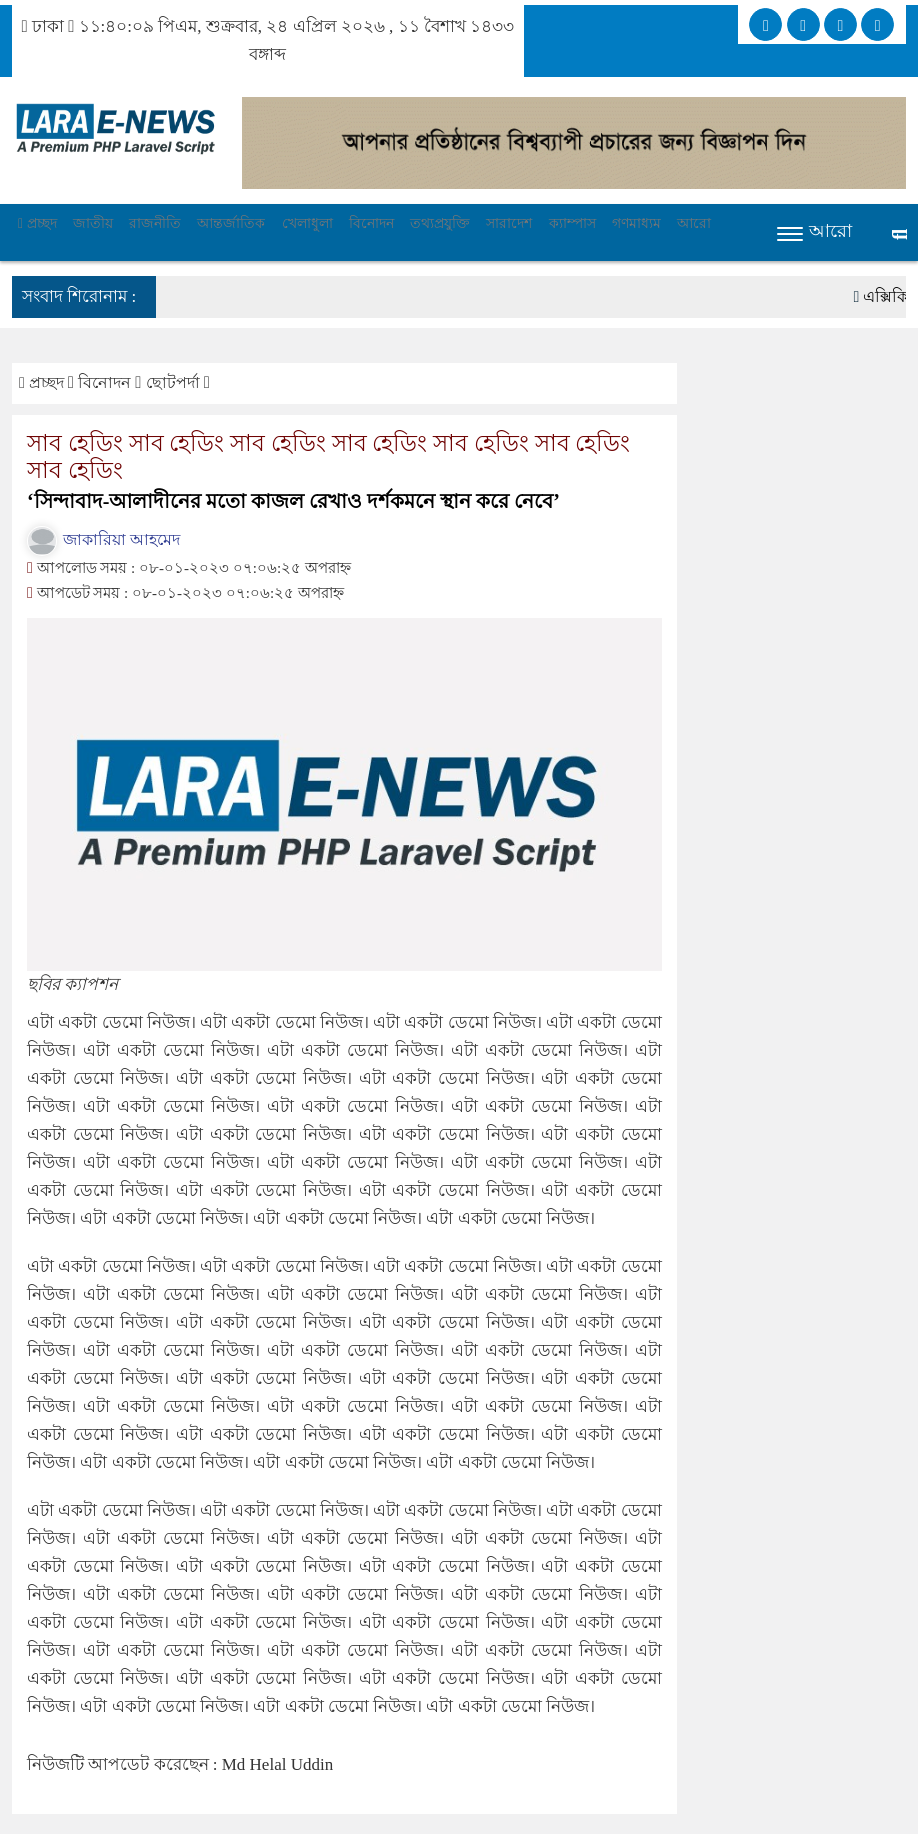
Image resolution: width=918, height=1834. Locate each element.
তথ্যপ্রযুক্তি (440, 223)
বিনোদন (371, 223)
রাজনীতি (155, 223)
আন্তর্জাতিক (231, 223)
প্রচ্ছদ (37, 223)
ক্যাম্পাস (572, 223)
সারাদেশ (509, 223)
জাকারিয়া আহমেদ (103, 539)
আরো (694, 223)
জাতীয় (93, 223)
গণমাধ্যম (636, 223)
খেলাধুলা (307, 223)
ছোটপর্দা (175, 382)
